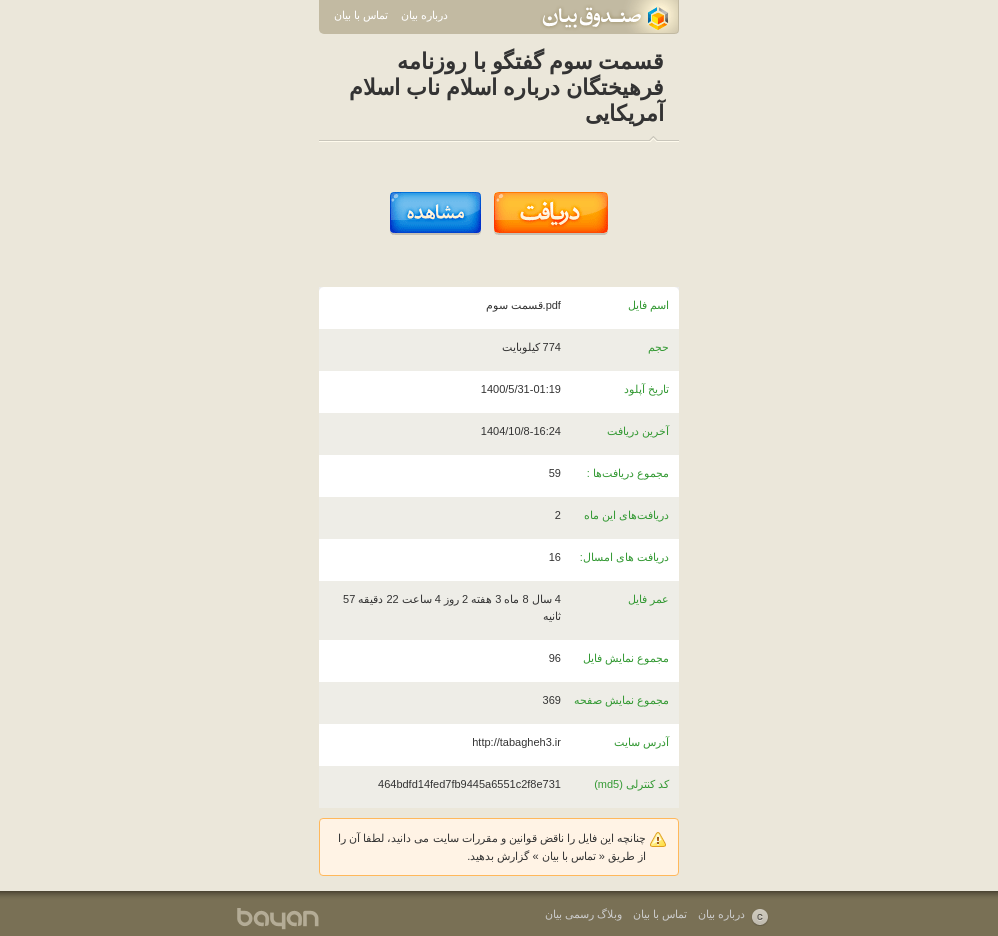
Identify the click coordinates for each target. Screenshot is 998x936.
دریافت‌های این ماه (626, 515)
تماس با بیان (361, 15)
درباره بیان (424, 15)
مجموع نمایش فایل (626, 658)
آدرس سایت (641, 742)
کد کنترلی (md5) (631, 784)
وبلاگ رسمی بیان (583, 914)
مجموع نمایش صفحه (621, 700)
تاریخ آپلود (646, 389)
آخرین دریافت (638, 431)
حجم (658, 347)
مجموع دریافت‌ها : (628, 473)
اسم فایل (648, 305)
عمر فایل (648, 599)
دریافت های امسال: (624, 557)
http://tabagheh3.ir (516, 742)
